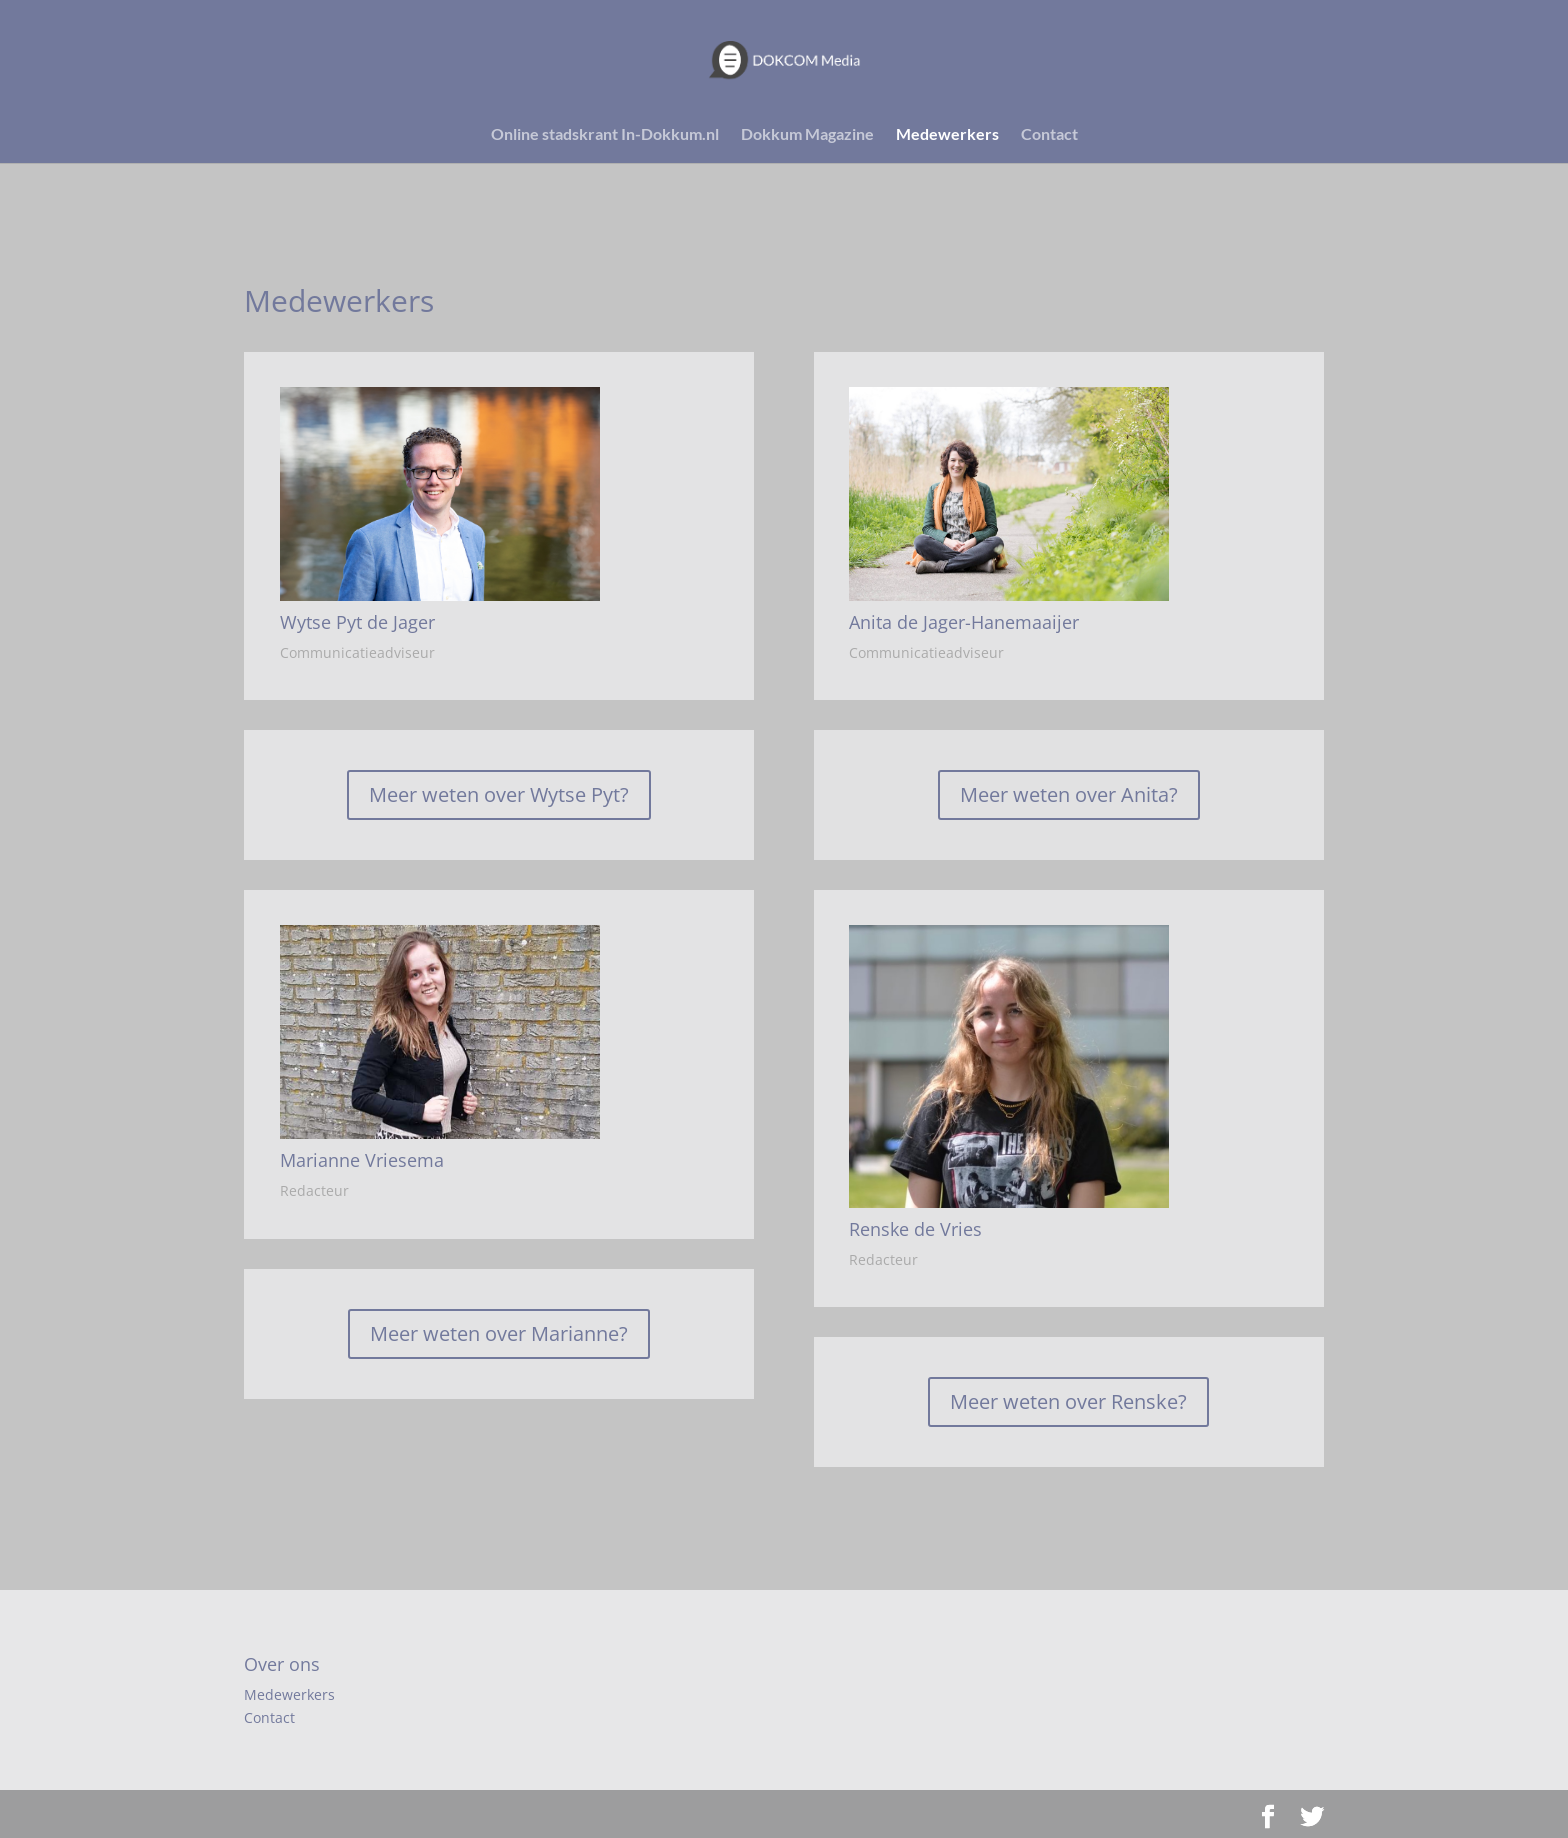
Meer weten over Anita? (1069, 794)
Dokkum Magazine (807, 135)
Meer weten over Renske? (1068, 1401)
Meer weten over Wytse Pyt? (499, 794)
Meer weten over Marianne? (499, 1333)
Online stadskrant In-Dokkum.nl (605, 135)
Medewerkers (947, 135)
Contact (1049, 135)
